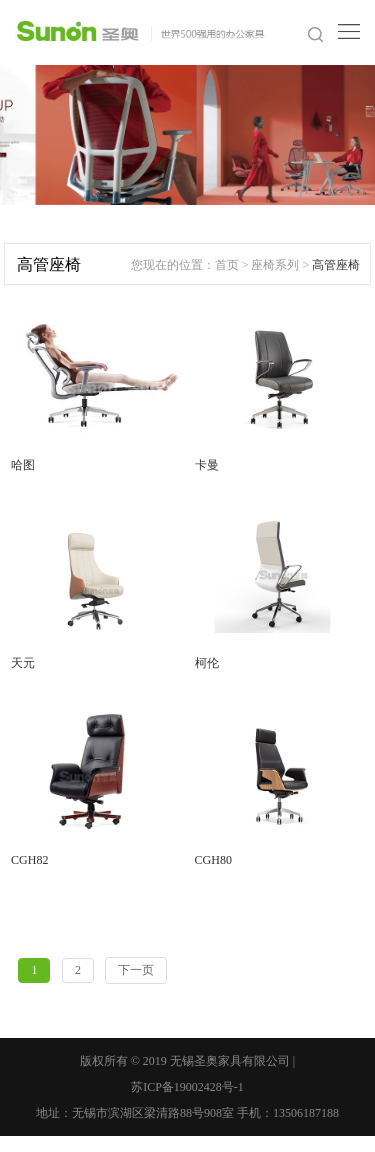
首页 (227, 265)
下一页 (136, 970)
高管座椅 (336, 265)
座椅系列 (275, 265)
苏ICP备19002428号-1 (187, 1087)
